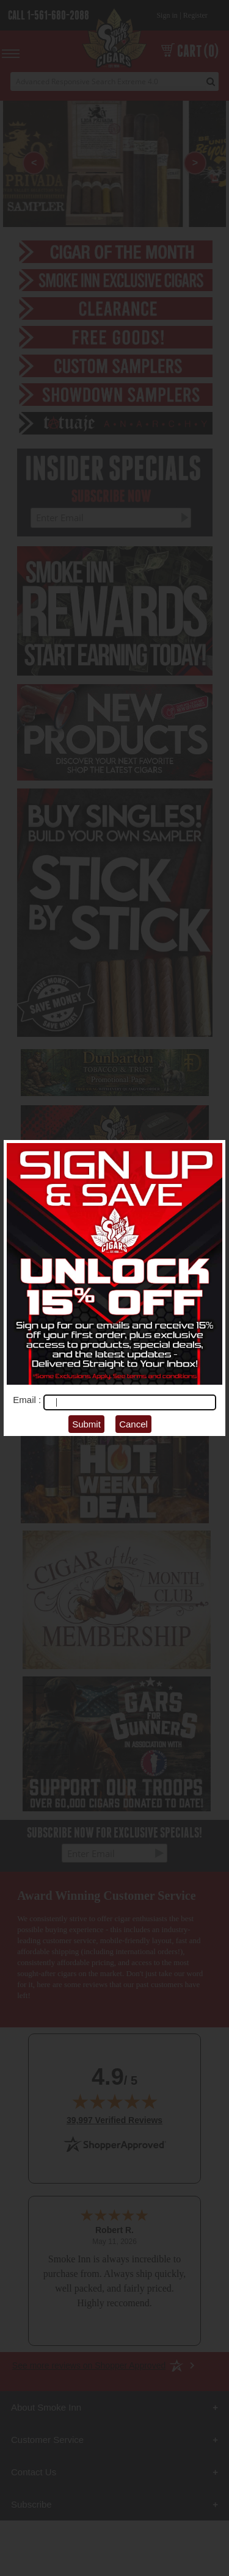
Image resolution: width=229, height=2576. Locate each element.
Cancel (133, 1424)
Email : (28, 1399)
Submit (86, 1424)
